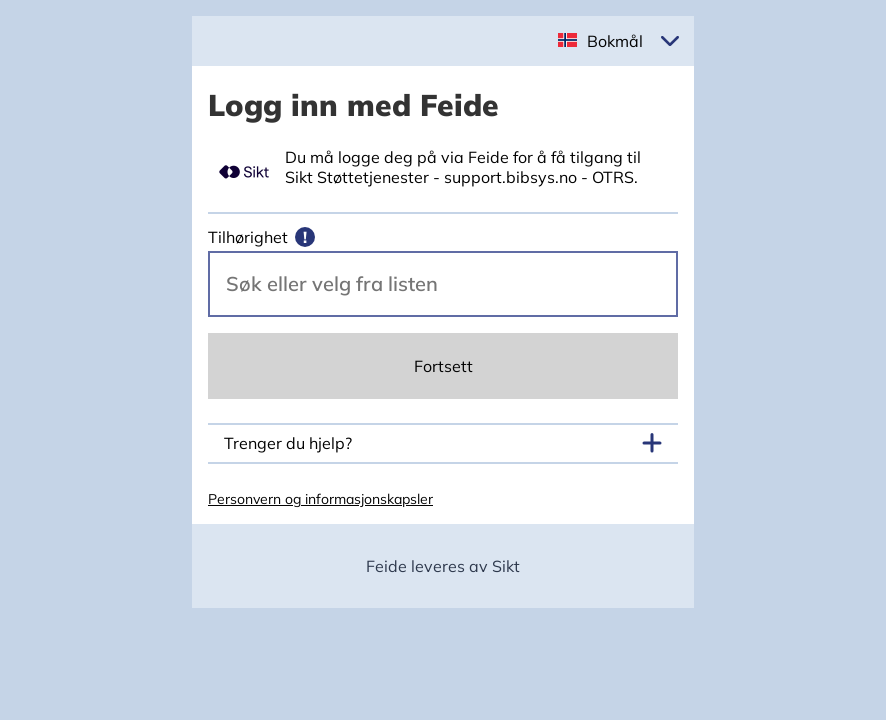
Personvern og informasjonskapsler (320, 499)
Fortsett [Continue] (443, 366)
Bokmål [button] (615, 41)
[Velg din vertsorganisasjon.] (443, 284)
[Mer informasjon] (305, 237)
